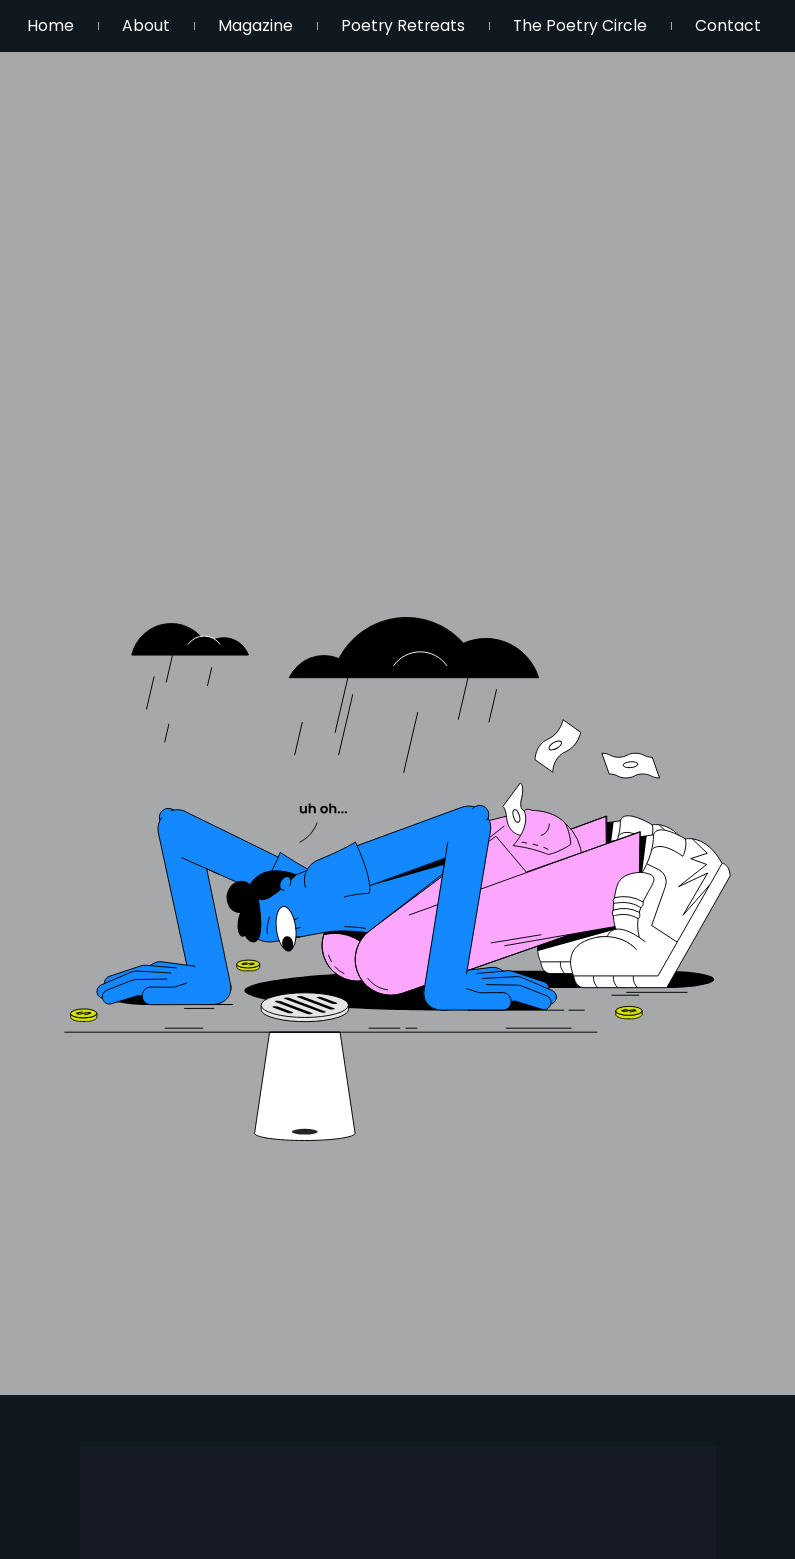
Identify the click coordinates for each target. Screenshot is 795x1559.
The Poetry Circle (663, 25)
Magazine (299, 25)
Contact (409, 49)
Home (58, 25)
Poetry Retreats (466, 25)
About (172, 25)
